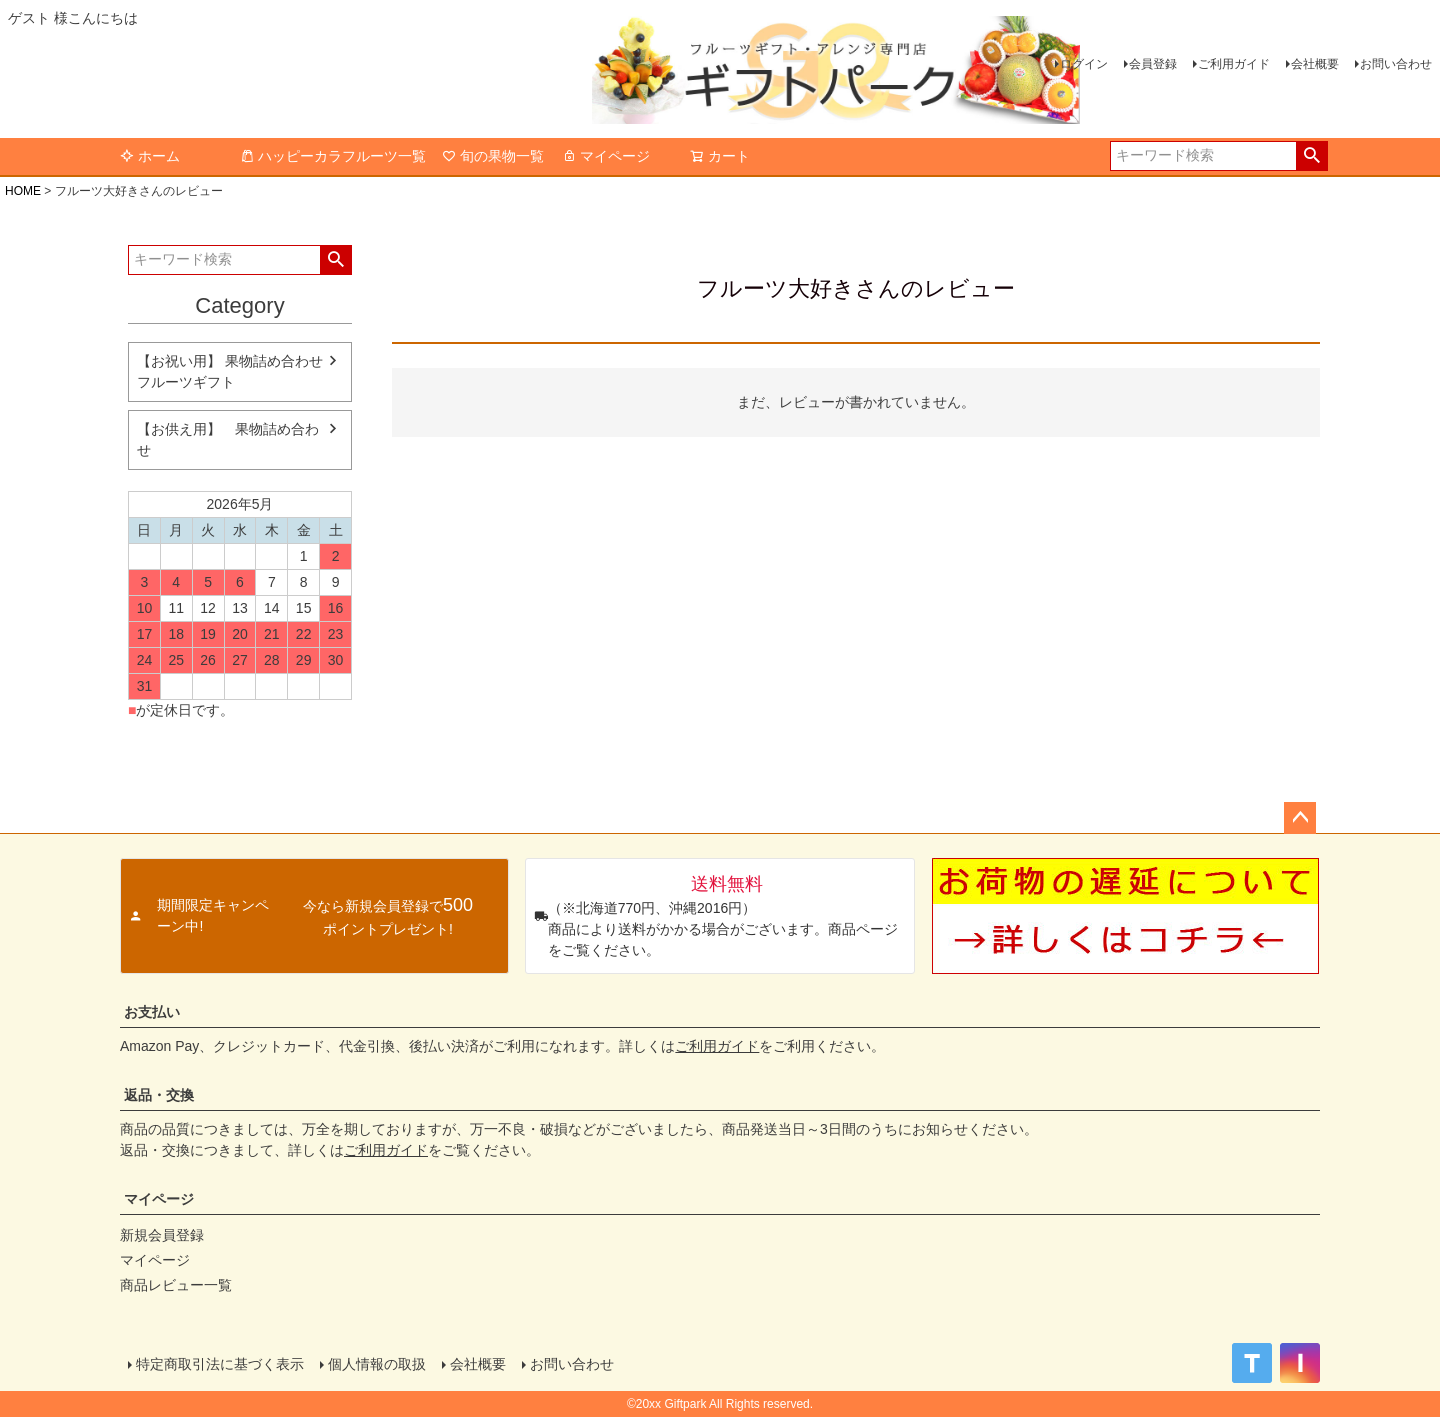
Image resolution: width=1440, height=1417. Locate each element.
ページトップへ (1300, 818)
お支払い (152, 1012)
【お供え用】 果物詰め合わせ (228, 439)
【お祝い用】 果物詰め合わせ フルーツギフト (230, 371)
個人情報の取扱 (377, 1364)
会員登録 (1153, 64)
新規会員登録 (162, 1235)
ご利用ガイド (1234, 64)
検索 (1311, 156)
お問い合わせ (1396, 64)
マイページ (606, 156)
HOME (23, 191)
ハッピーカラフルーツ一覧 (333, 156)
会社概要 (1315, 64)
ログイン (1084, 64)
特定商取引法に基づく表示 (220, 1364)
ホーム (150, 156)
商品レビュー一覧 (176, 1285)
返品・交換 (159, 1095)
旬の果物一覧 (493, 156)
